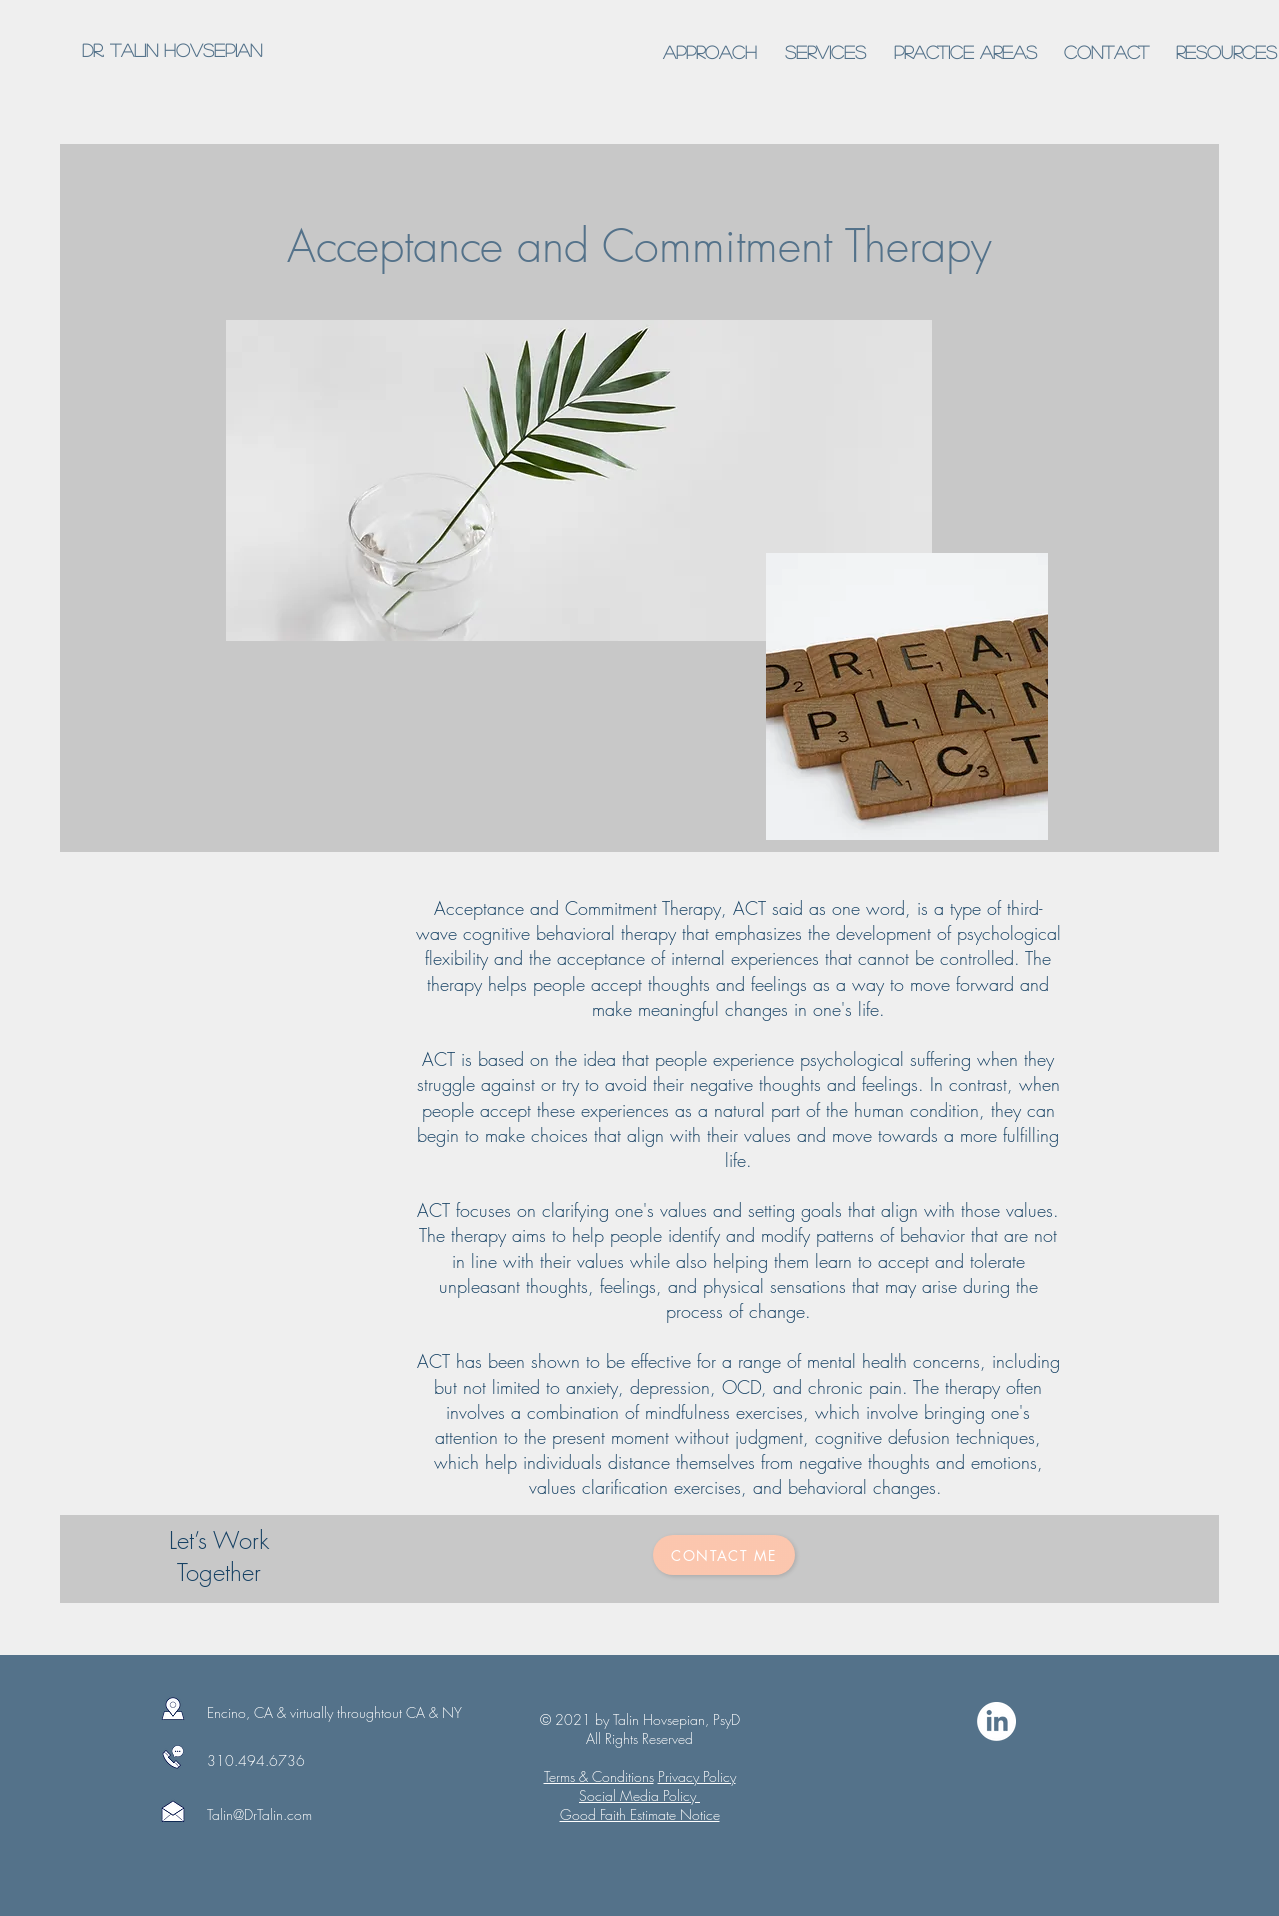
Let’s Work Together (219, 1556)
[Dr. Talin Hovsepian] (171, 51)
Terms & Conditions (599, 1776)
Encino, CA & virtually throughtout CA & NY (334, 1712)
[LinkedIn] (996, 1721)
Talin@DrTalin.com (259, 1814)
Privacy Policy (697, 1776)
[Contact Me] (724, 1555)
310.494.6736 (256, 1760)
